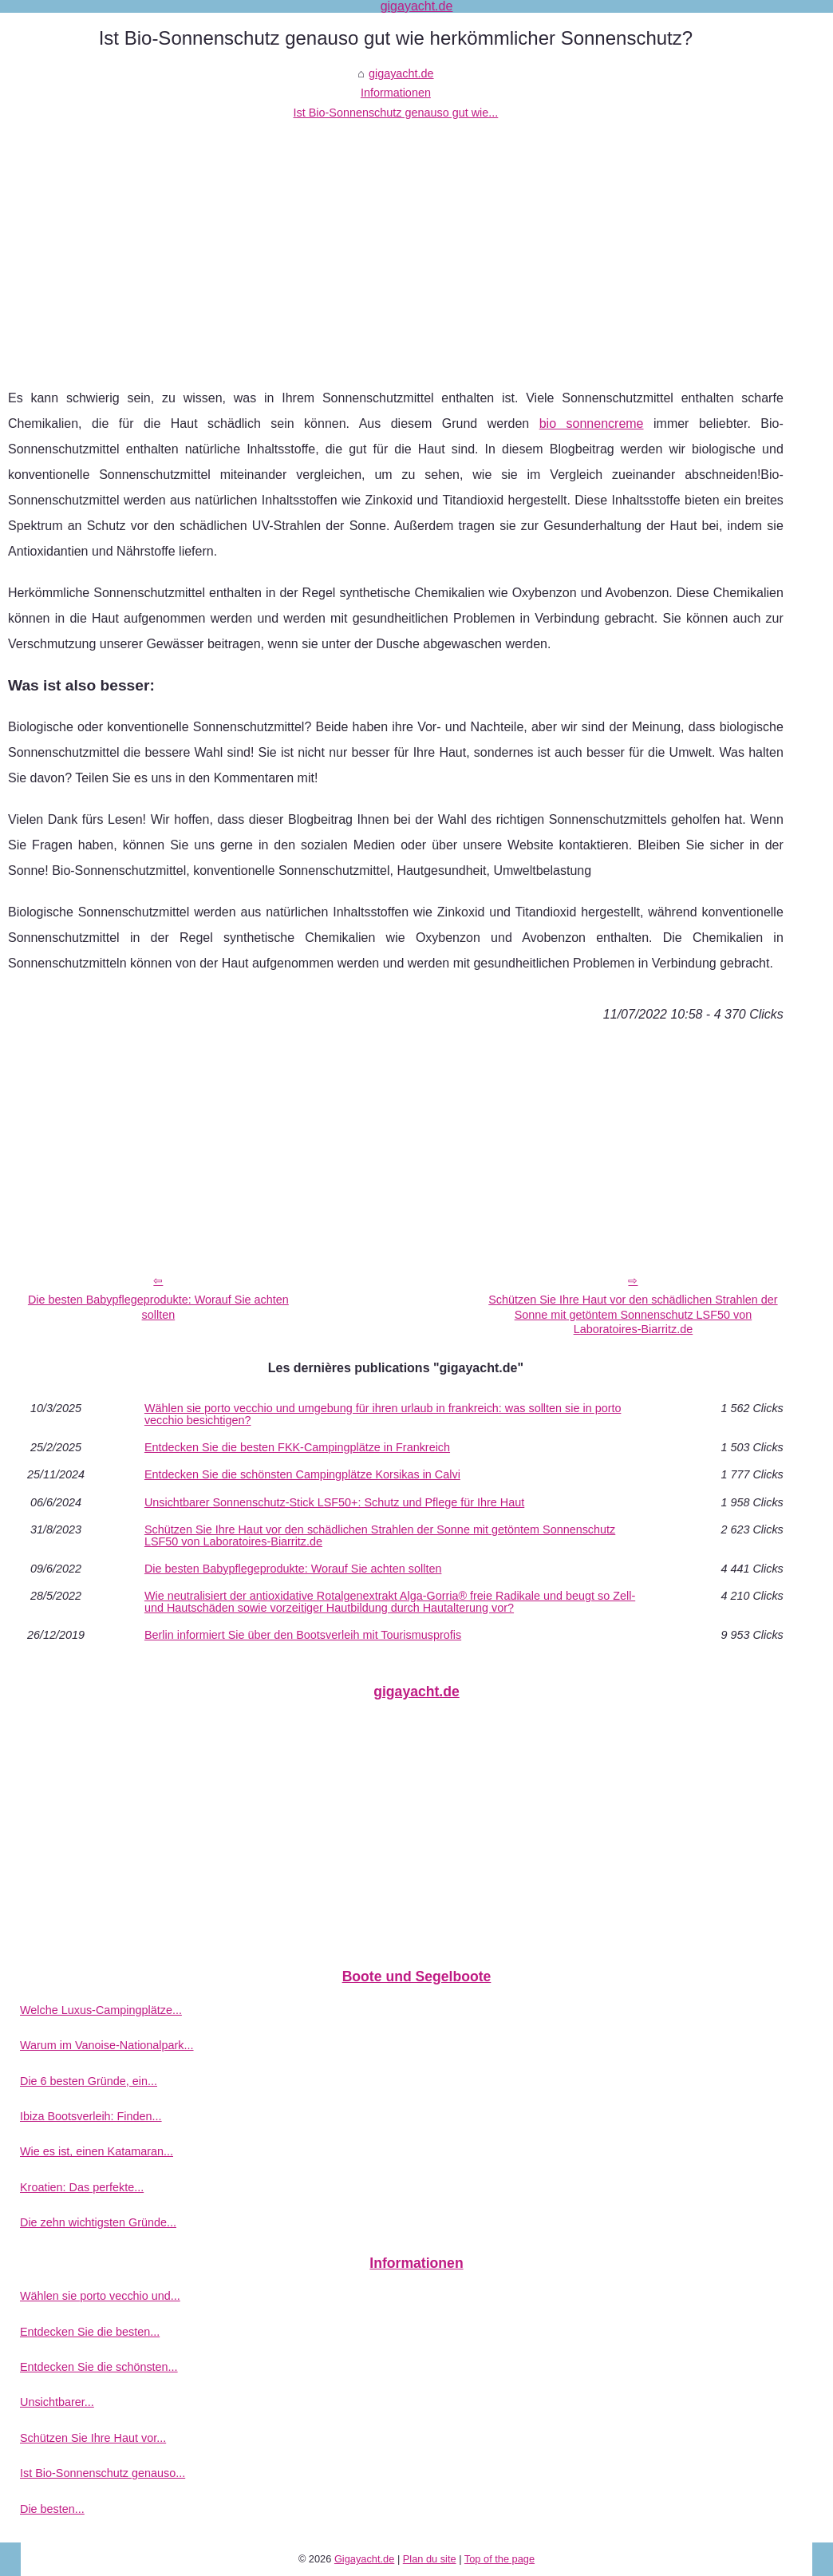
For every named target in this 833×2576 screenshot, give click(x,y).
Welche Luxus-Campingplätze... (101, 2010)
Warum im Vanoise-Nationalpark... (107, 2045)
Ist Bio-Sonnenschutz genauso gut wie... (396, 112)
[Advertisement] (396, 242)
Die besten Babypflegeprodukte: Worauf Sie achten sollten (158, 1307)
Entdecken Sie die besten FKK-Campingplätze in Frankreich (297, 1447)
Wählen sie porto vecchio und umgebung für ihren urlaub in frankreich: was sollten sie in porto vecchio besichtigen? (383, 1414)
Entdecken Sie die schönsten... (99, 2366)
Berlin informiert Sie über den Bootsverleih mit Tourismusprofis (302, 1634)
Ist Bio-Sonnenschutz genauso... (102, 2473)
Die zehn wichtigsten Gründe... (98, 2222)
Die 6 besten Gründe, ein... (88, 2081)
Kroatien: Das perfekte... (82, 2187)
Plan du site (429, 2559)
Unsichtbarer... (57, 2402)
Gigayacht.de (364, 2559)
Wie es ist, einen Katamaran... (96, 2151)
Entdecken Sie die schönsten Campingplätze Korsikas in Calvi (302, 1474)
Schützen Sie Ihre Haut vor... (93, 2438)
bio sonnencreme (591, 423)
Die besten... (52, 2509)
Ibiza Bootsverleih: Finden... (91, 2116)
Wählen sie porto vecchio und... (100, 2295)
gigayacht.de (401, 73)
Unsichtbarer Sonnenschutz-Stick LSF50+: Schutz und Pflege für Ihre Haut (334, 1502)
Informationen (396, 92)
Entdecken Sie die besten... (90, 2331)
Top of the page (499, 2559)
